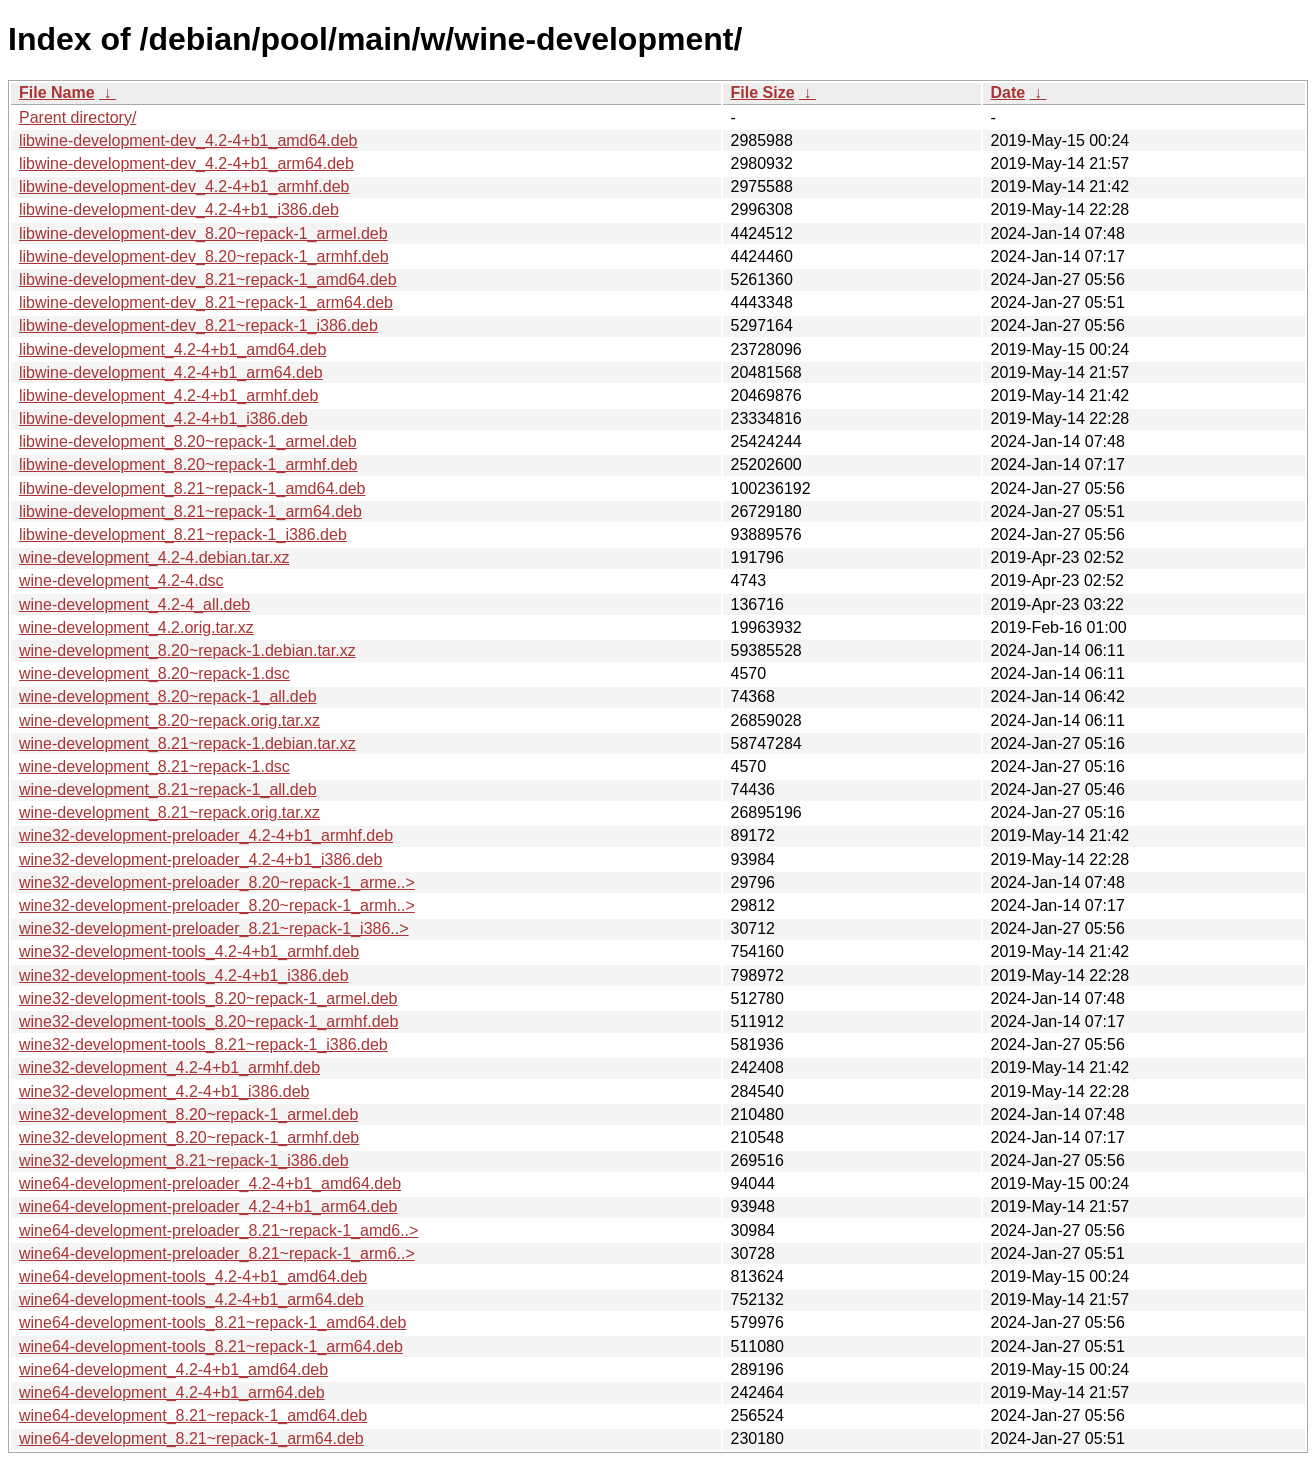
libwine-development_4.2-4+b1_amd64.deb (172, 349)
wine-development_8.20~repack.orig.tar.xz (169, 720)
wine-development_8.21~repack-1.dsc (154, 766)
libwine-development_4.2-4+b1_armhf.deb (168, 395)
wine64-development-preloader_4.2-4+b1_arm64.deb (208, 1206)
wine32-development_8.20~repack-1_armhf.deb (189, 1137)
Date (1008, 92)
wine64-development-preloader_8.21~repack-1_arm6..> (217, 1253)
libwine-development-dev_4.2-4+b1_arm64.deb (186, 163)
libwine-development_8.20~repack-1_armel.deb (188, 441)
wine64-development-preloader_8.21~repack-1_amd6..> (218, 1230)
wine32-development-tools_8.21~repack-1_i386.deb (203, 1044)
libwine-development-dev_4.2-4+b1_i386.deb (179, 209)
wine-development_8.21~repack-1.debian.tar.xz (187, 743)
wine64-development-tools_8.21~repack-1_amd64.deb (212, 1322)
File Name (57, 92)
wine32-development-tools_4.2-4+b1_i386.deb (184, 975)
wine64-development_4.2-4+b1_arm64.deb (172, 1392)
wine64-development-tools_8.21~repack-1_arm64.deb (211, 1346)
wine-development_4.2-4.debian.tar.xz (154, 557)
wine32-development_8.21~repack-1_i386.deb (184, 1160)
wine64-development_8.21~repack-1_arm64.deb (191, 1438)
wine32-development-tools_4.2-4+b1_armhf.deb (189, 951)
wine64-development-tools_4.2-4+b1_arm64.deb (191, 1299)
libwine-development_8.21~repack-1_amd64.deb (192, 488)
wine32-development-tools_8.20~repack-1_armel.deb (208, 998)
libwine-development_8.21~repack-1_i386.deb (183, 534)
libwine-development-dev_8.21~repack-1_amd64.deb (208, 279)
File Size (763, 92)
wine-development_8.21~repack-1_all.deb (168, 789)
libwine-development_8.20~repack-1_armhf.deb (188, 464)
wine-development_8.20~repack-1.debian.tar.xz (187, 650)
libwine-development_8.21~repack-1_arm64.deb (190, 511)
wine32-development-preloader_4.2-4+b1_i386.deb (200, 859)
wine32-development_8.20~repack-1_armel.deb (188, 1114)
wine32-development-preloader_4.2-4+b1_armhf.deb (206, 835)
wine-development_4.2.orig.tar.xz (136, 627)
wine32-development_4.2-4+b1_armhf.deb (169, 1067)
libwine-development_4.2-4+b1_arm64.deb (171, 372)
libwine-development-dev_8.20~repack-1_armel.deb (203, 233)
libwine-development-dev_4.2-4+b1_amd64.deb (188, 140)
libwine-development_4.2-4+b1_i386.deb (163, 418)
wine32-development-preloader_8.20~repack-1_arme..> (217, 882)
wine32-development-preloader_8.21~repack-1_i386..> (214, 928)
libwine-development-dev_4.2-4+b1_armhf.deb (184, 186)
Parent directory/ (77, 117)
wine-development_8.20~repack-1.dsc (154, 673)
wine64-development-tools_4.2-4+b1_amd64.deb (193, 1276)
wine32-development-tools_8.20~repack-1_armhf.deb (208, 1021)
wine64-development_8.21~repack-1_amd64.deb (193, 1415)
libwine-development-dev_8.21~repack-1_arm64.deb (206, 302)
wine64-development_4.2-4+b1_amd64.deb (173, 1369)
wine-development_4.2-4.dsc (121, 580)
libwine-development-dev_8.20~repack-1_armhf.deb (204, 256)
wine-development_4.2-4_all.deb (134, 604)
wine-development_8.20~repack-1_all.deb (168, 696)
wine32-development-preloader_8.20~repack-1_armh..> (217, 905)
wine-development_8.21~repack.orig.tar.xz (169, 812)
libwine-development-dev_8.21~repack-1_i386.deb (198, 325)
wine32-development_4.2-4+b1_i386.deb (164, 1091)
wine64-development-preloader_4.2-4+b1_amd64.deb (210, 1183)
